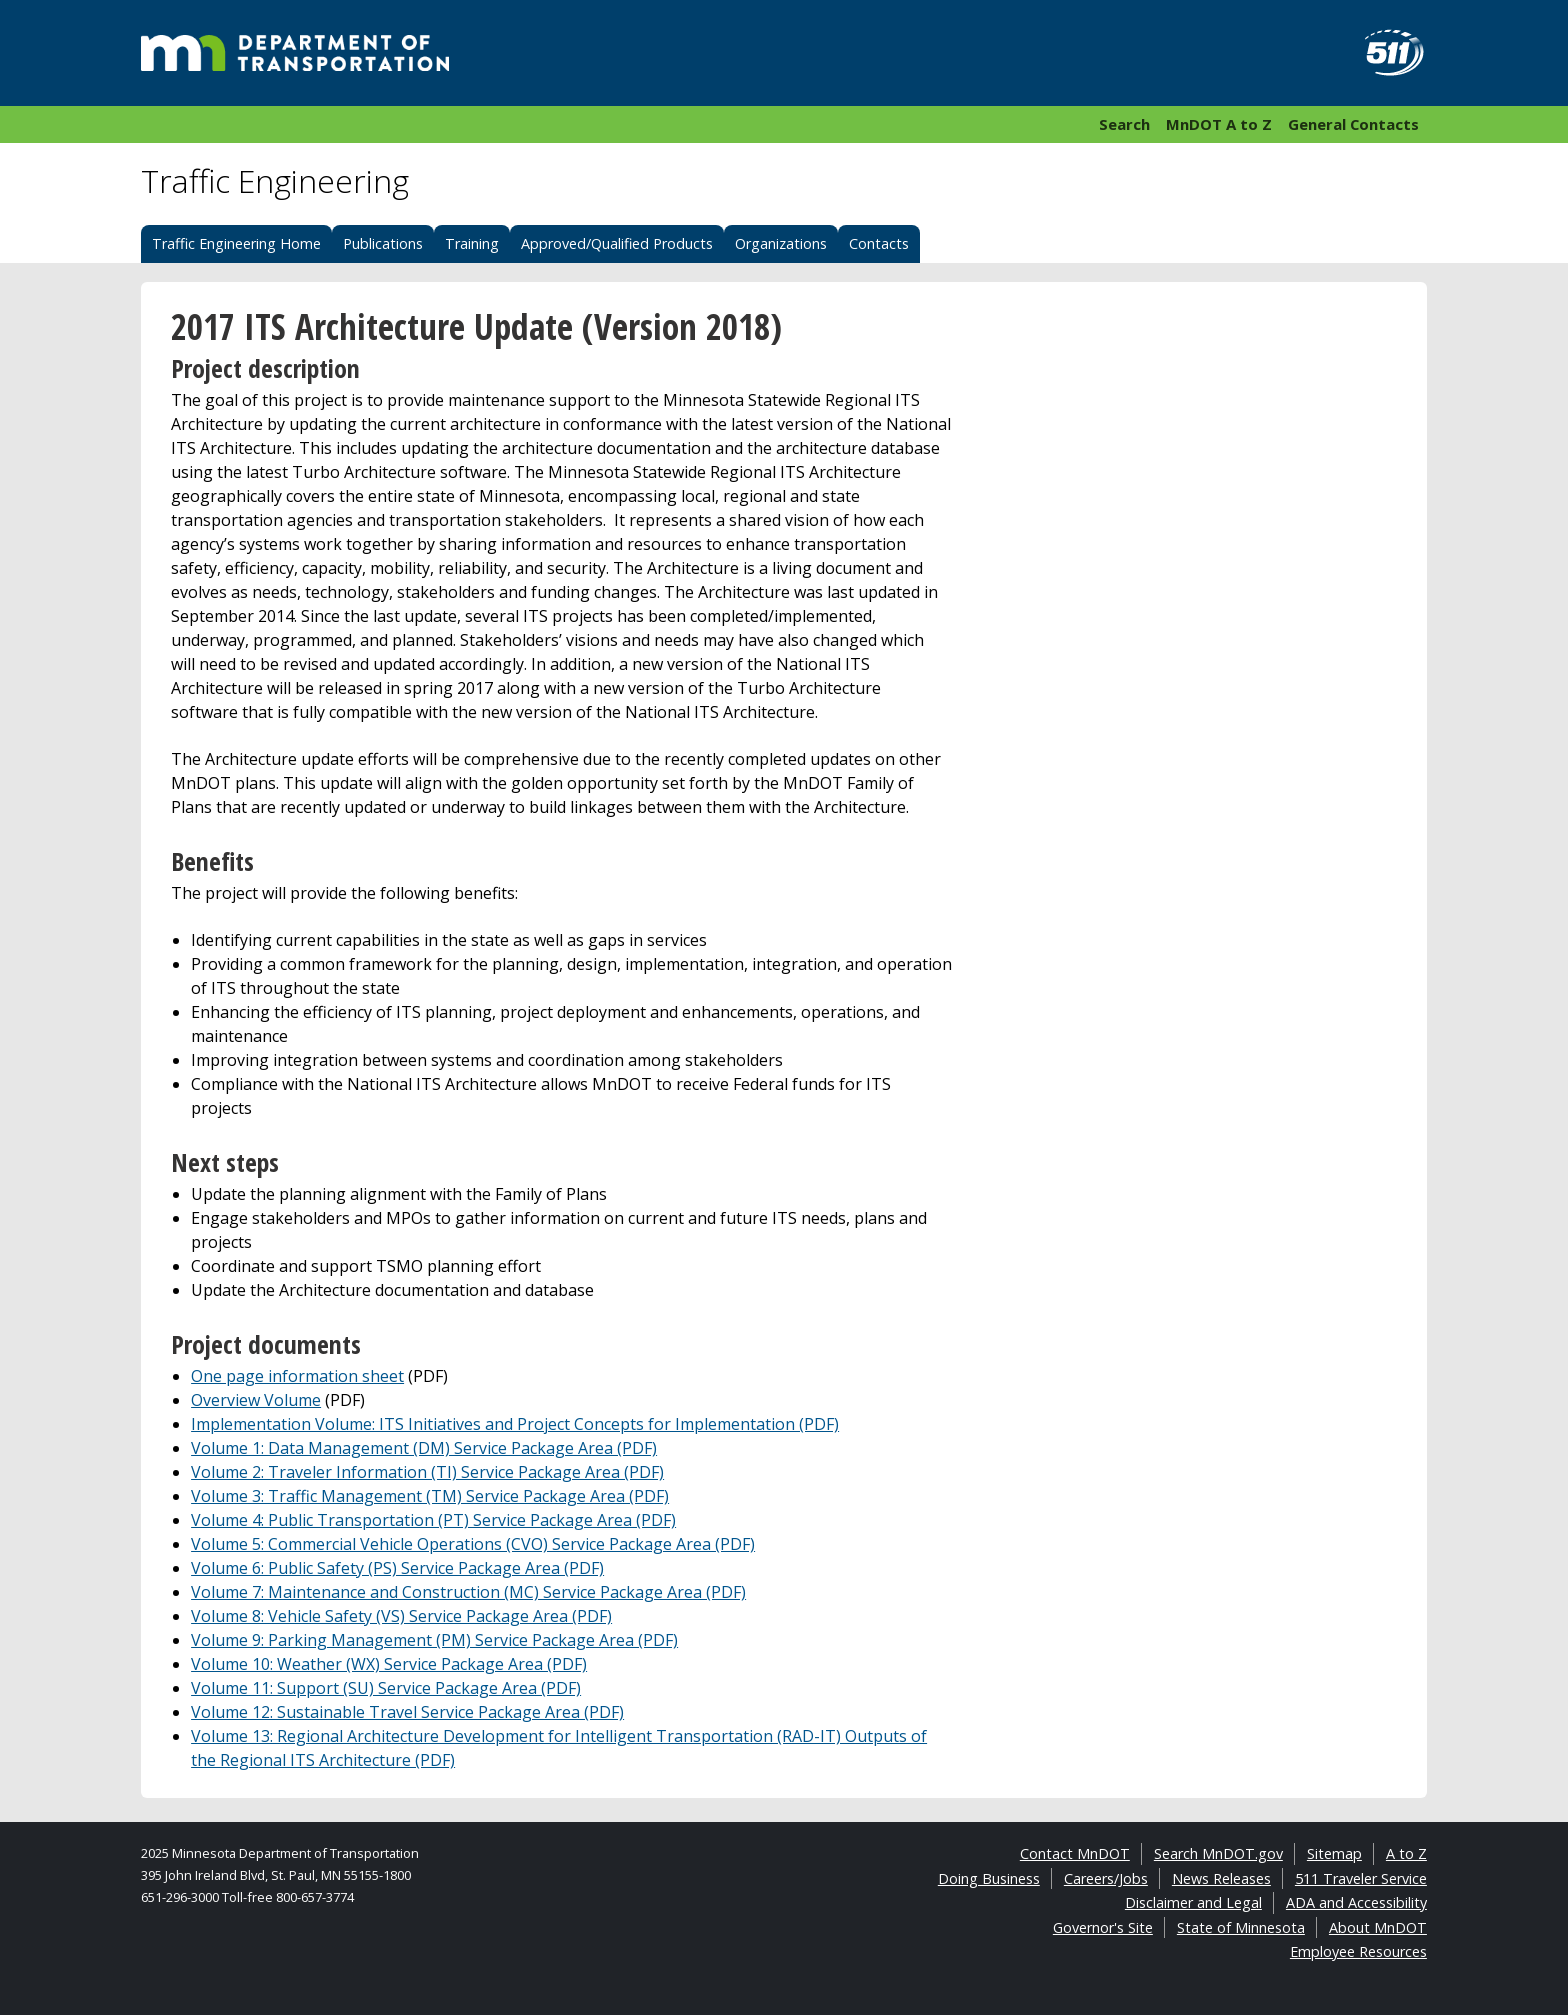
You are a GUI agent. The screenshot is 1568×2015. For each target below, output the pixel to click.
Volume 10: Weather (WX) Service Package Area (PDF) (389, 1664)
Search (1124, 124)
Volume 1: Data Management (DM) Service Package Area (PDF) (424, 1448)
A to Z (1406, 1853)
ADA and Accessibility (1356, 1902)
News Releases (1221, 1878)
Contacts (879, 243)
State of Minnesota (1241, 1927)
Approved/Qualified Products (617, 243)
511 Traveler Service (1361, 1878)
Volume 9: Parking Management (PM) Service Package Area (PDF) (434, 1640)
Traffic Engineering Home (236, 243)
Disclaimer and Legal (1193, 1902)
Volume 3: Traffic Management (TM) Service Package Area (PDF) (430, 1496)
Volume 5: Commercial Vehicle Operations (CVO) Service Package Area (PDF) (473, 1544)
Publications (383, 243)
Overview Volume (256, 1400)
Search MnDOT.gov (1218, 1853)
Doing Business (989, 1878)
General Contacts (1353, 124)
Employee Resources (1358, 1951)
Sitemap (1334, 1853)
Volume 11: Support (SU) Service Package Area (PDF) (386, 1688)
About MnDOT (1378, 1927)
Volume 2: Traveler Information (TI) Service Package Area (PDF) (427, 1472)
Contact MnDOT (1075, 1853)
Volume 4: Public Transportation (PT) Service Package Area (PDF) (433, 1520)
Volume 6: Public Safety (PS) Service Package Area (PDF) (397, 1568)
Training (472, 243)
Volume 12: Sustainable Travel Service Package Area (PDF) (407, 1712)
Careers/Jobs (1106, 1878)
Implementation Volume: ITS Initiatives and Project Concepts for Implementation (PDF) (515, 1424)
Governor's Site (1103, 1927)
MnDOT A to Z (1219, 124)
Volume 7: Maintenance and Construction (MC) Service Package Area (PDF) (468, 1592)
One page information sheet (297, 1376)
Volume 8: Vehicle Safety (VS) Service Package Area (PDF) (401, 1616)
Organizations (781, 243)
